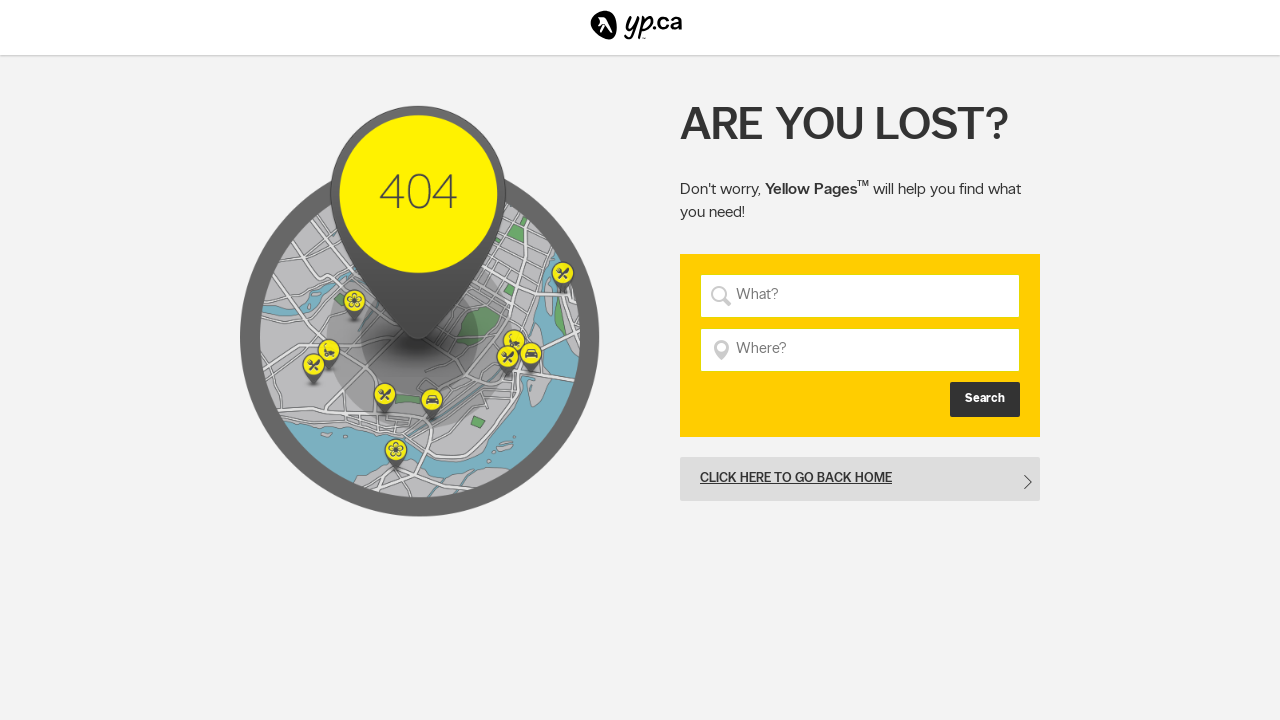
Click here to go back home (796, 477)
